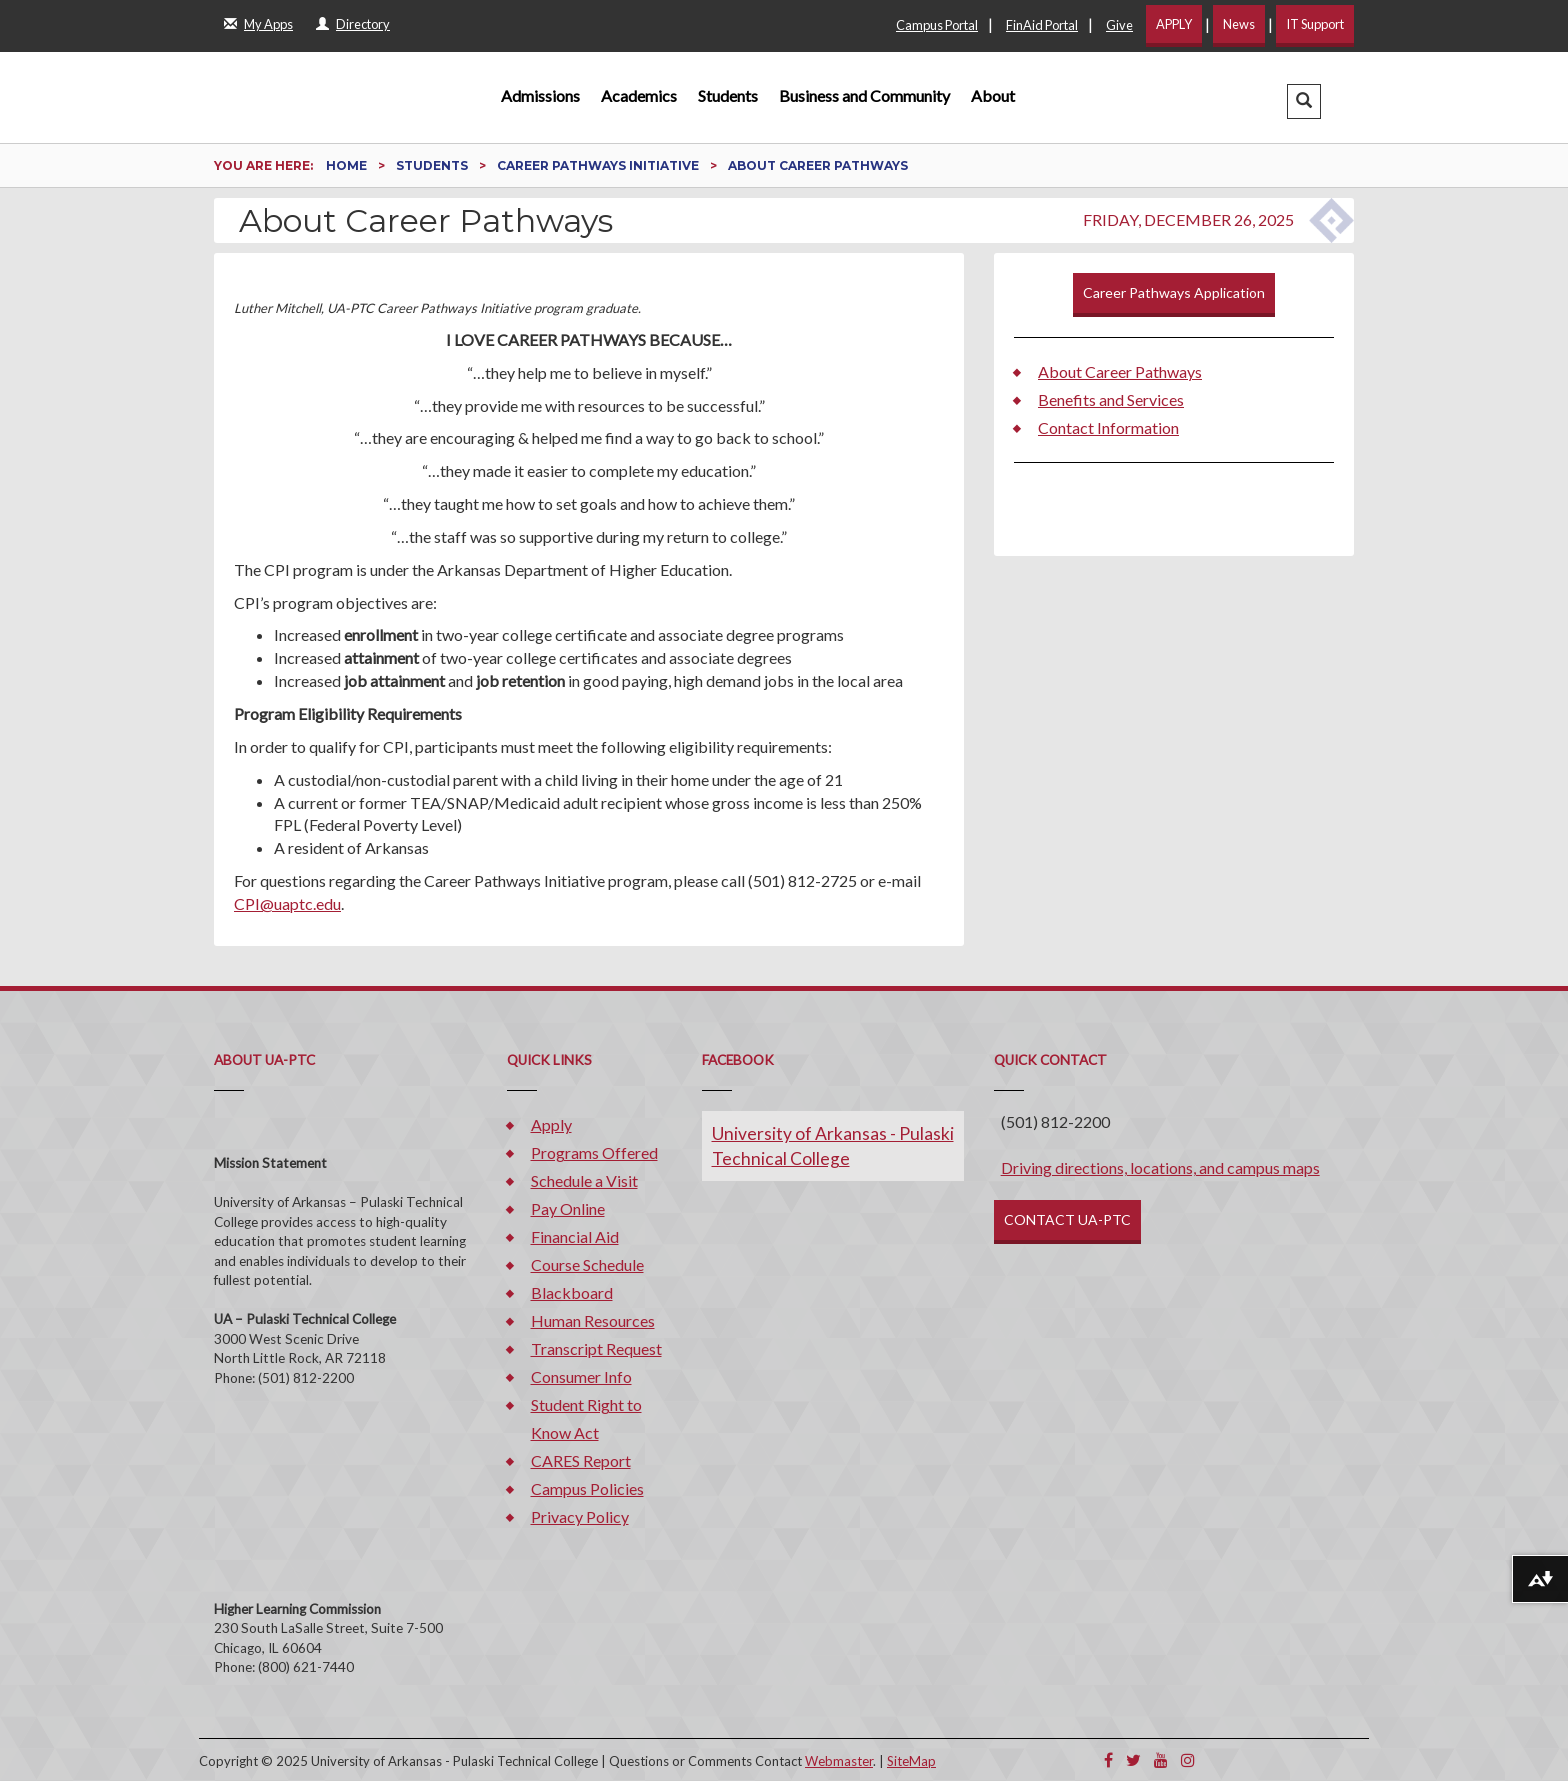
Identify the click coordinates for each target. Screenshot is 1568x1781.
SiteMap (911, 1761)
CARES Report (581, 1460)
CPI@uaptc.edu (287, 903)
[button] (1304, 101)
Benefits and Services (1111, 399)
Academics (639, 95)
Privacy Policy (580, 1516)
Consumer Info (581, 1376)
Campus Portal (937, 25)
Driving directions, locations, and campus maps (1160, 1167)
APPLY (1174, 24)
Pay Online (568, 1208)
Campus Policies (587, 1488)
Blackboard (572, 1292)
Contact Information (1108, 427)
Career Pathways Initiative (599, 165)
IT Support (1315, 24)
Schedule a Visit (584, 1180)
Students (728, 95)
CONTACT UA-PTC (1067, 1219)
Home (348, 165)
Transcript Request (596, 1348)
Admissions (540, 95)
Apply (551, 1124)
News (1239, 24)
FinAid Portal (1042, 25)
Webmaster (839, 1761)
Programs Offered (594, 1152)
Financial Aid (575, 1236)
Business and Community (864, 95)
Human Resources (593, 1320)
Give (1119, 25)
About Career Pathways (1120, 371)
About (993, 95)
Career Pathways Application (1174, 292)
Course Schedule (587, 1264)
